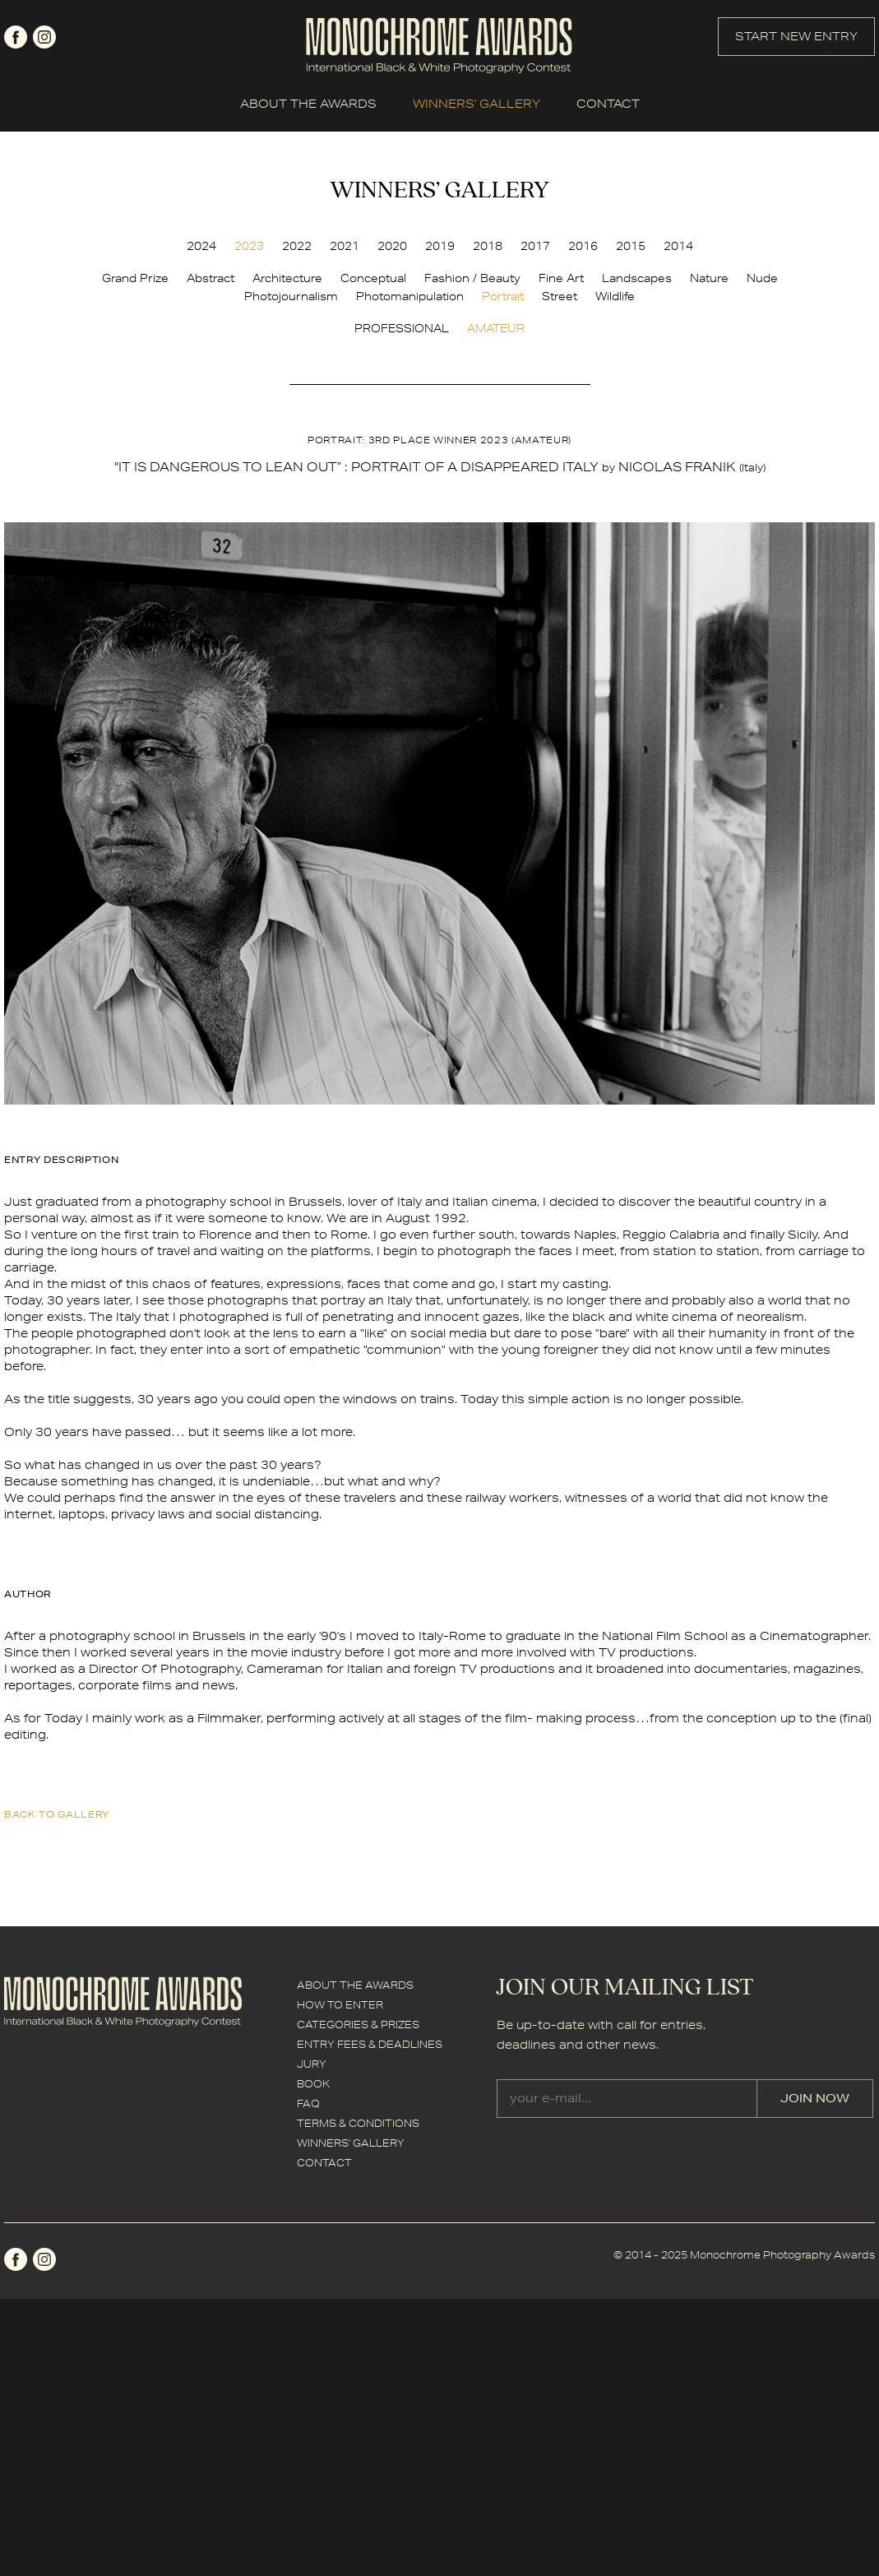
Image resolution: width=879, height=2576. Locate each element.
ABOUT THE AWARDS (308, 103)
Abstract (210, 278)
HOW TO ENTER (340, 2005)
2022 (297, 246)
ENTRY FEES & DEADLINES (369, 2044)
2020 (392, 246)
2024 (201, 246)
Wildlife (615, 296)
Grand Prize (135, 278)
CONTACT (608, 103)
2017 (535, 246)
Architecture (287, 278)
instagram (44, 37)
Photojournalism (291, 296)
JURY (311, 2064)
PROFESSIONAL (401, 328)
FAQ (308, 2103)
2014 (678, 246)
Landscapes (637, 278)
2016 (583, 246)
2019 (440, 246)
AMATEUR (496, 328)
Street (559, 296)
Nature (709, 278)
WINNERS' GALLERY (476, 103)
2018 (487, 246)
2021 (344, 246)
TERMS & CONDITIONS (358, 2123)
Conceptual (373, 278)
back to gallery (56, 1814)
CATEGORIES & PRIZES (358, 2025)
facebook (15, 37)
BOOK (313, 2084)
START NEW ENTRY (796, 36)
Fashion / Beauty (472, 278)
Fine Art (561, 278)
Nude (762, 278)
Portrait (503, 296)
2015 (630, 246)
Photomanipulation (410, 296)
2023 (249, 246)
